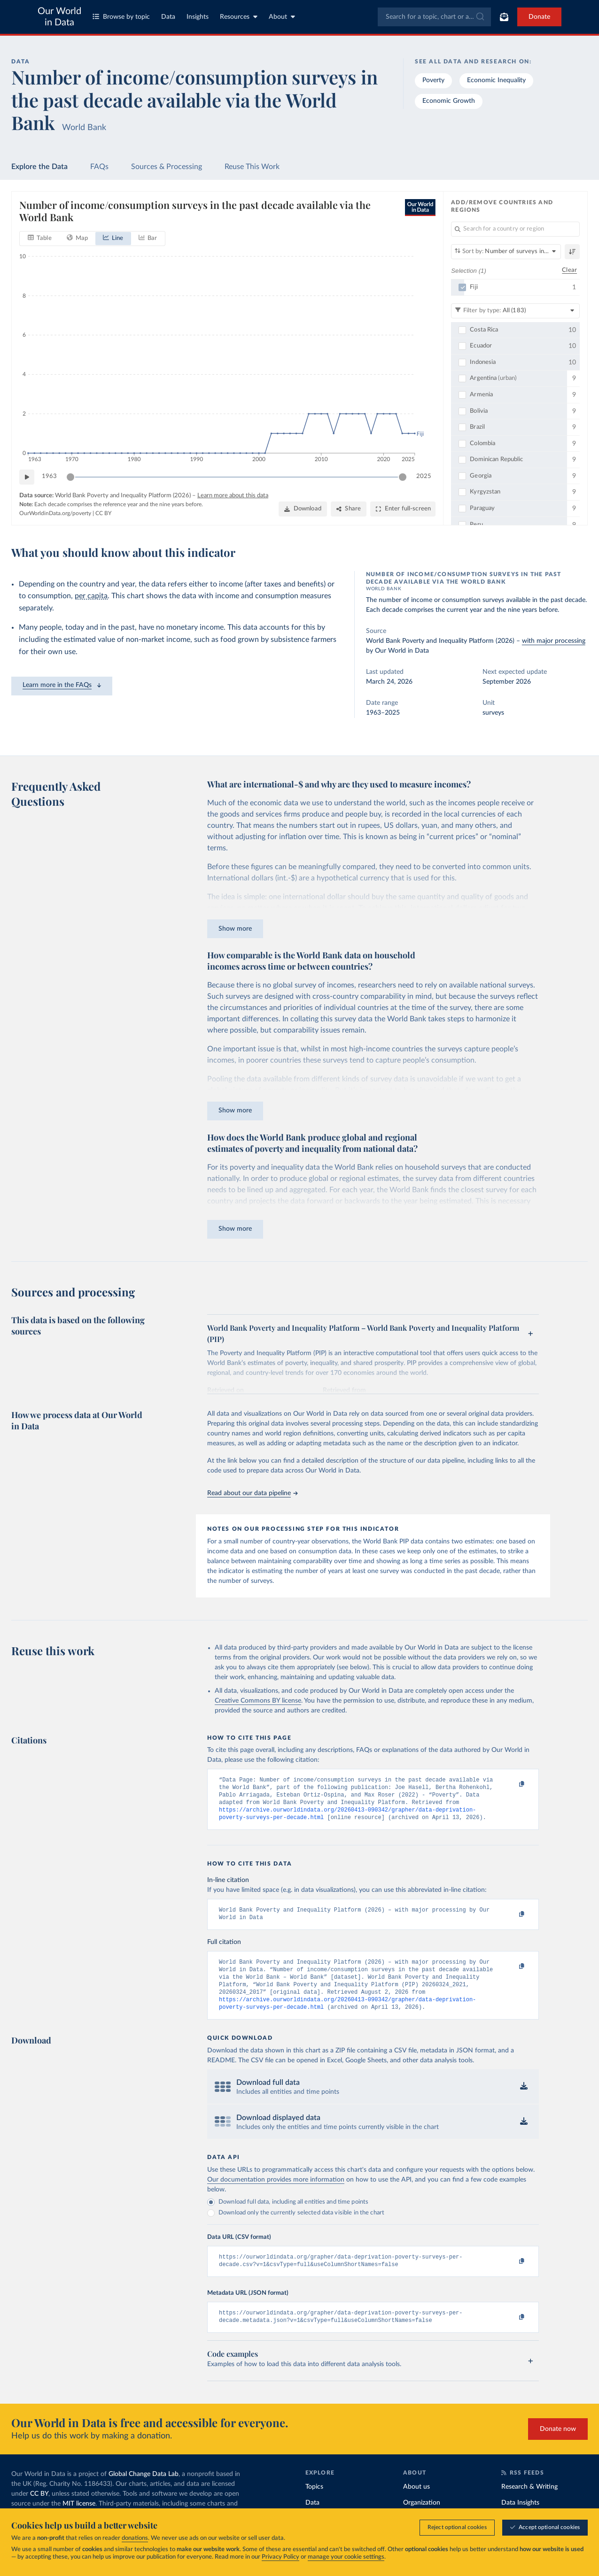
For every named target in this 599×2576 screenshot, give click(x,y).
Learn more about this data (232, 496)
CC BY (103, 513)
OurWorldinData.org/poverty (55, 513)
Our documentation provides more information (275, 2193)
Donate (539, 17)
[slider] (70, 477)
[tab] (39, 238)
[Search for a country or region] (515, 229)
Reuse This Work (252, 166)
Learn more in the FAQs (62, 685)
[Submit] (479, 17)
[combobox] (434, 17)
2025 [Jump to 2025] (423, 476)
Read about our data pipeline (252, 1493)
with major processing (553, 641)
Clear (569, 271)
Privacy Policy (280, 2557)
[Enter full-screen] (403, 509)
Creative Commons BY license (258, 1700)
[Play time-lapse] (26, 477)
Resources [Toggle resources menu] (238, 16)
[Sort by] (506, 251)
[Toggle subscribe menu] (504, 17)
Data (168, 17)
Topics (314, 2504)
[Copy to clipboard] (512, 1784)
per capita (91, 596)
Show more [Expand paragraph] (235, 929)
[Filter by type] (515, 310)
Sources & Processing (166, 166)
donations (135, 2538)
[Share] (348, 509)
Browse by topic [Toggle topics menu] (121, 16)
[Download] (303, 509)
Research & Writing (529, 2504)
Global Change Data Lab (144, 2492)
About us (416, 2504)
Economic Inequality (496, 80)
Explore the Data (39, 166)
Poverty (433, 80)
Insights (198, 17)
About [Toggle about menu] (282, 16)
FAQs (99, 166)
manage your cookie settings (346, 2557)
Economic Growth (448, 101)
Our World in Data (59, 17)
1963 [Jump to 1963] (49, 476)
